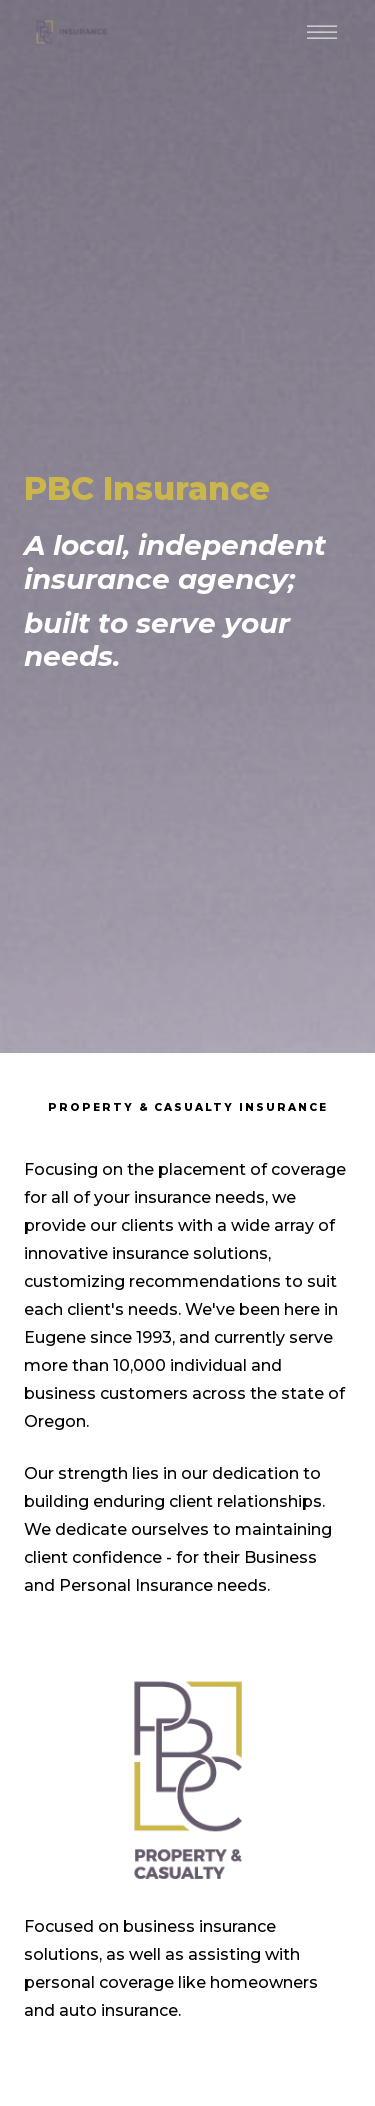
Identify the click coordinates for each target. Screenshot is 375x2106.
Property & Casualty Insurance (188, 1107)
